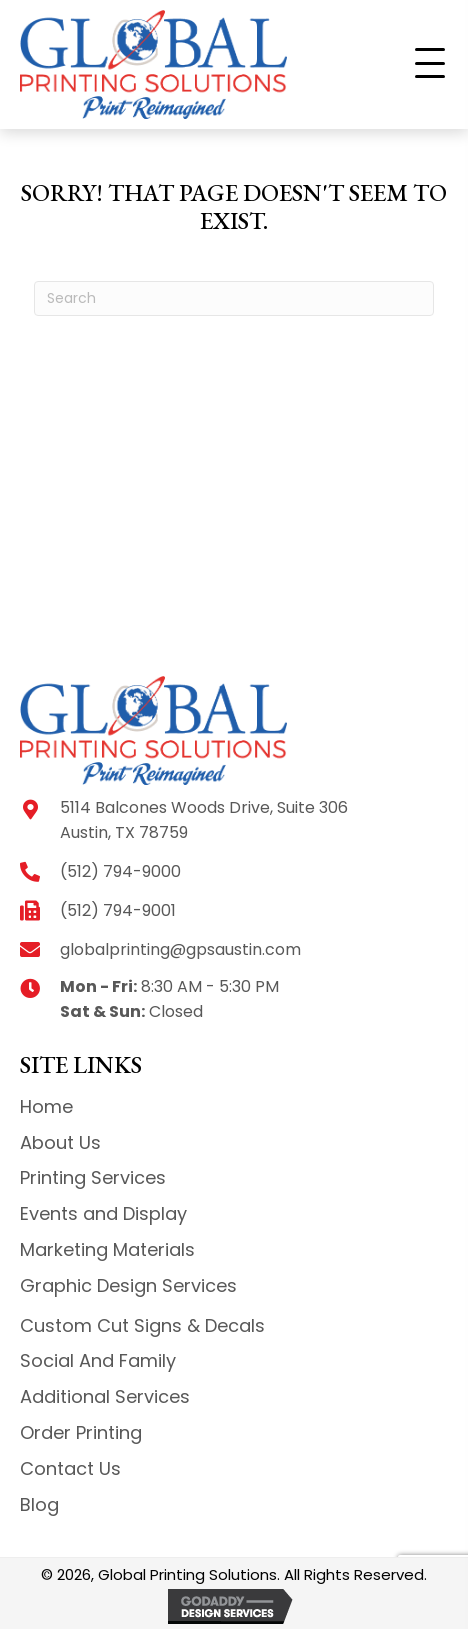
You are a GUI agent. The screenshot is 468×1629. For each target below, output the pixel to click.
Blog (39, 1504)
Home (46, 1106)
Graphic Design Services (128, 1285)
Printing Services (93, 1177)
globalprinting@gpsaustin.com (180, 949)
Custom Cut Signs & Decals (142, 1325)
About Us (60, 1142)
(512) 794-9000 (120, 871)
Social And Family (98, 1360)
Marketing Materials (107, 1249)
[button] (430, 64)
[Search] (234, 298)
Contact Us (70, 1468)
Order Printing (81, 1432)
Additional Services (105, 1396)
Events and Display (103, 1213)
